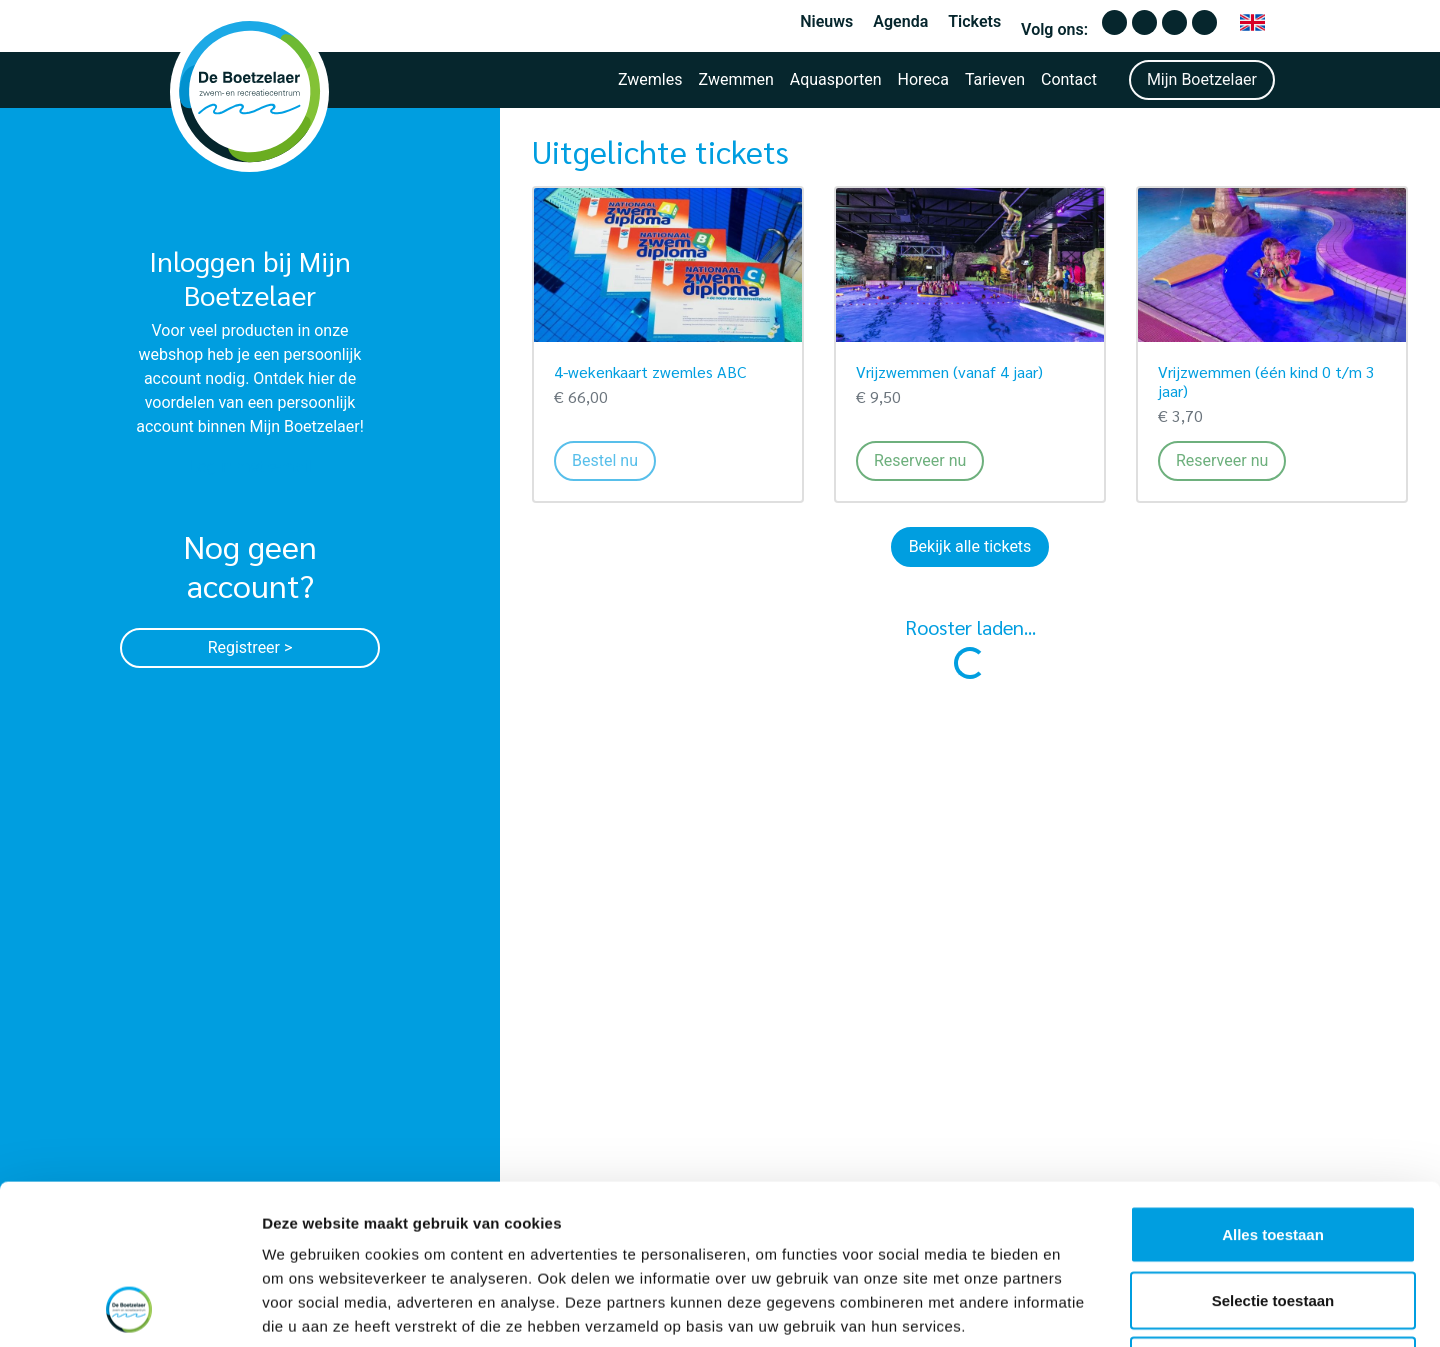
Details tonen (1080, 1307)
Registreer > (250, 647)
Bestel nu (614, 459)
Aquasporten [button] (836, 79)
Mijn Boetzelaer (1202, 79)
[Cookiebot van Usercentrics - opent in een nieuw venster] (129, 1308)
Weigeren (1272, 1215)
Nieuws (826, 21)
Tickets (974, 21)
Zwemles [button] (650, 79)
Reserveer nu (929, 459)
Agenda (900, 21)
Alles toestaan (1273, 1084)
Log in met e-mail (250, 466)
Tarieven (995, 79)
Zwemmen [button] (736, 79)
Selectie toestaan (1273, 1150)
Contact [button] (1069, 79)
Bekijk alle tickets (970, 546)
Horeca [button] (923, 79)
